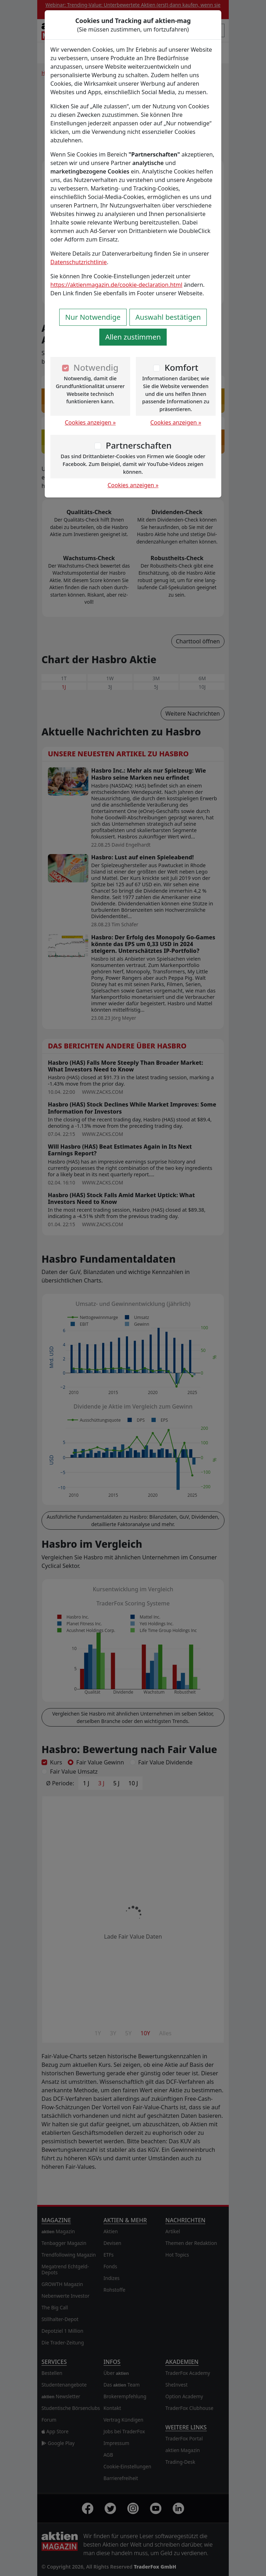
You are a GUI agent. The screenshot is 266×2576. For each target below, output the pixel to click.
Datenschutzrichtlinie (78, 262)
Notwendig (95, 367)
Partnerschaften (139, 445)
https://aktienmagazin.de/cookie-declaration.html (116, 285)
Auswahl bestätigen (168, 317)
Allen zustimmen (133, 337)
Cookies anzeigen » (90, 422)
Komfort (181, 367)
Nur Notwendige (93, 317)
